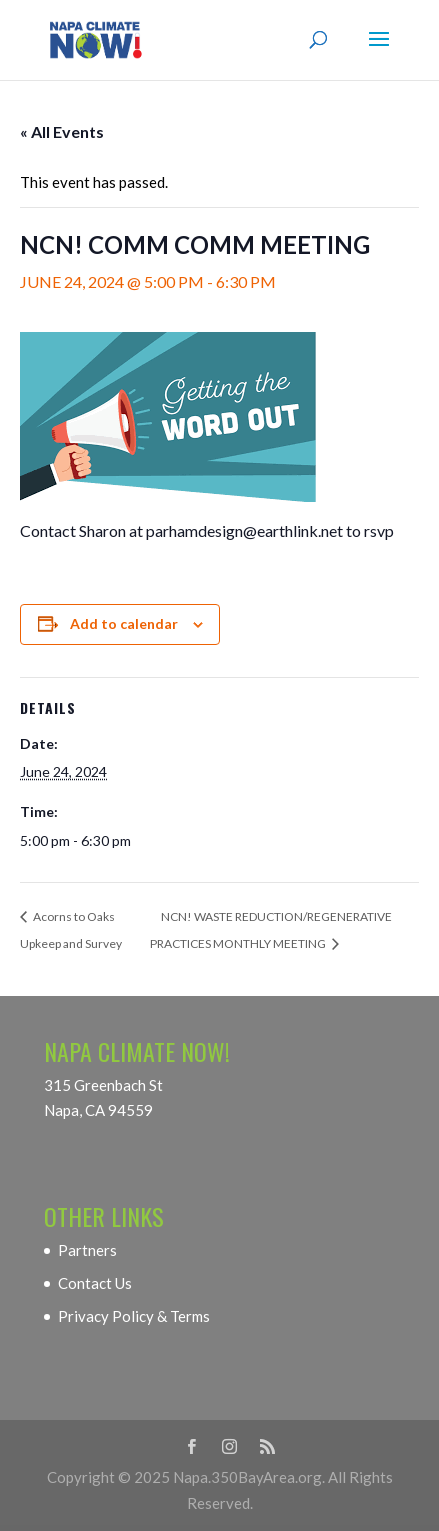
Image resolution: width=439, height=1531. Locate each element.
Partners (87, 1250)
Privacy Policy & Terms (134, 1316)
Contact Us (95, 1283)
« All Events (62, 131)
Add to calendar (124, 623)
